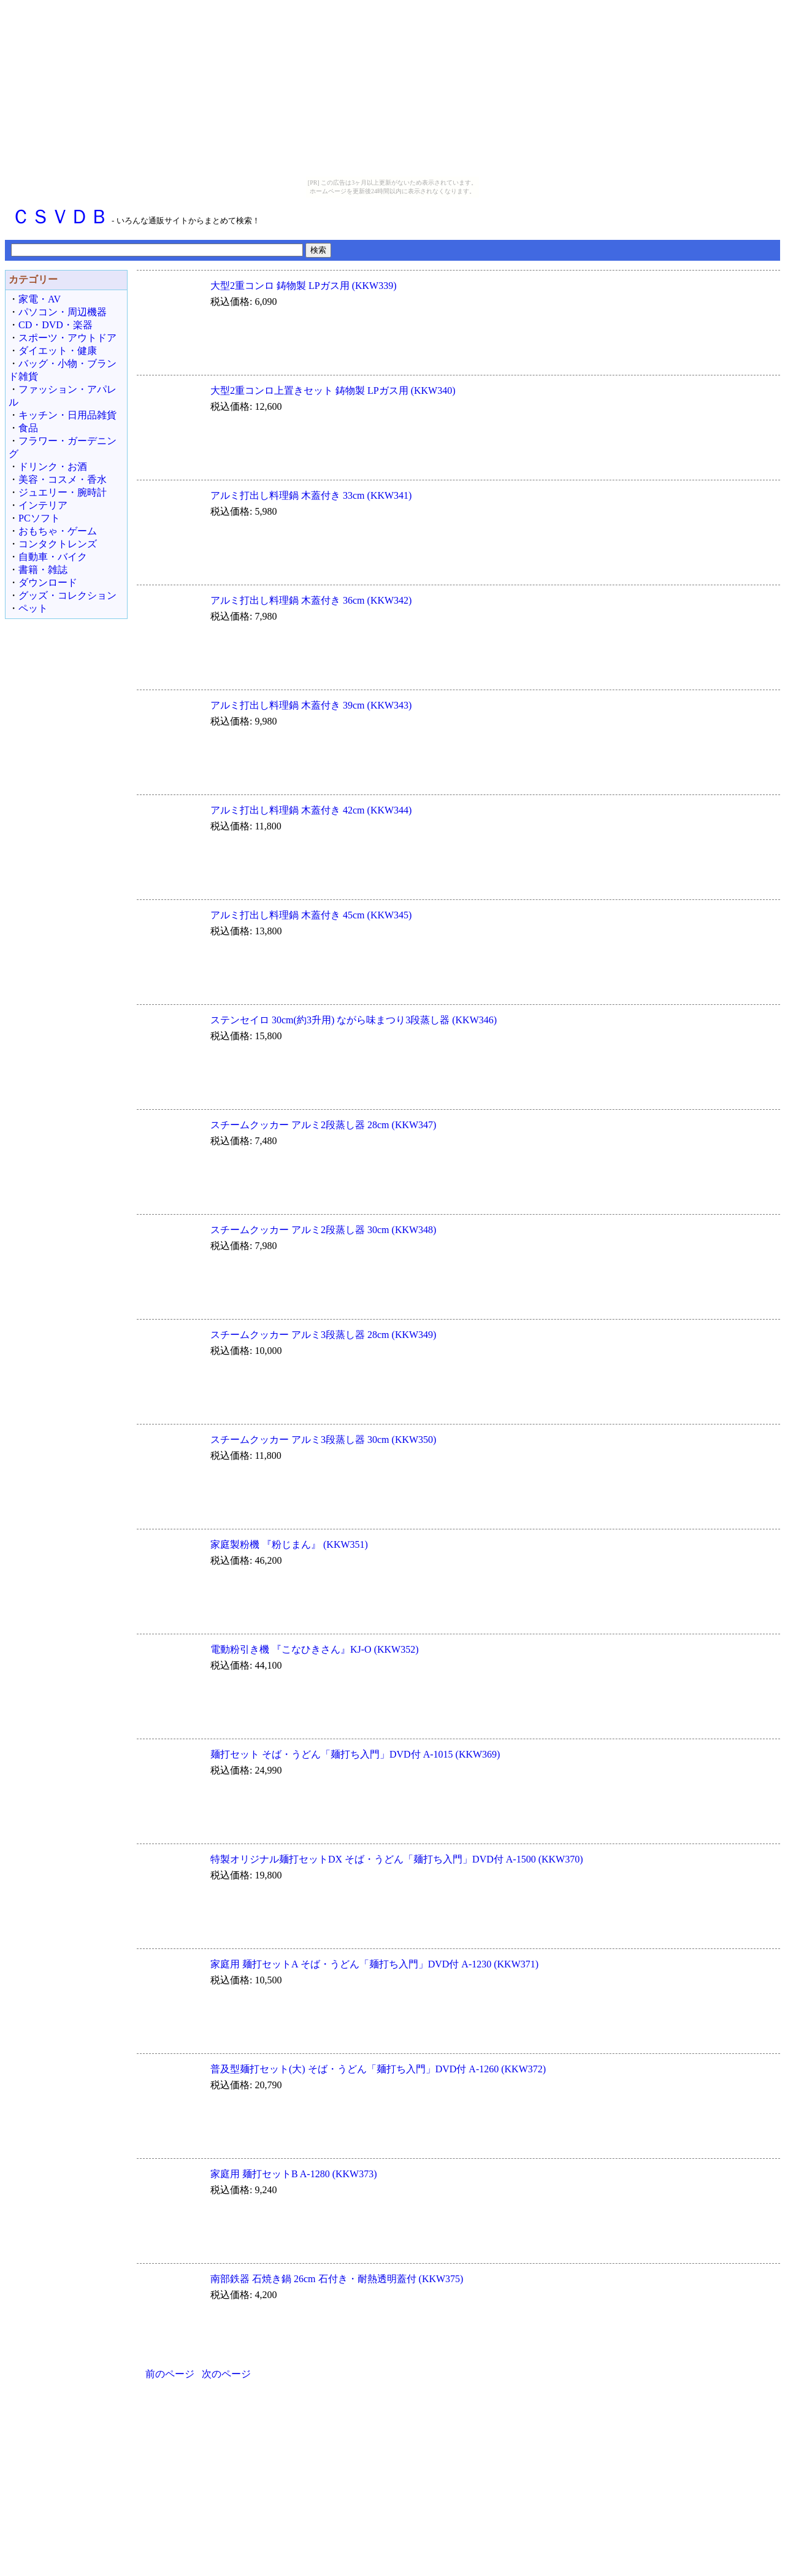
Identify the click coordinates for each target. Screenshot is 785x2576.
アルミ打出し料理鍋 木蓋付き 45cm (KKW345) (311, 915)
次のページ (226, 2374)
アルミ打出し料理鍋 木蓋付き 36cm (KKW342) (311, 600)
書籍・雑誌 (42, 569)
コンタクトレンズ (57, 544)
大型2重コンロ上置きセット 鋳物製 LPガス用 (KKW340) (333, 390)
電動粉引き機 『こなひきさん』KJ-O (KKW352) (314, 1649)
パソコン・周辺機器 (62, 312)
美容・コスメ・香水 (62, 479)
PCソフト (39, 518)
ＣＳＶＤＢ (60, 217)
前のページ (169, 2374)
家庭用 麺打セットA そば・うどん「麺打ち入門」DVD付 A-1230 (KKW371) (374, 1964)
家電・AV (39, 299)
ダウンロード (47, 582)
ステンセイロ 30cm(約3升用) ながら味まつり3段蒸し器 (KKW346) (353, 1020)
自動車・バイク (52, 557)
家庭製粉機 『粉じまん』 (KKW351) (289, 1544)
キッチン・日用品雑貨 (67, 415)
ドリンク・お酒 (52, 466)
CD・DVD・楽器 (55, 325)
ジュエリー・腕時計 (62, 492)
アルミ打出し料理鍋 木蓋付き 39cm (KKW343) (311, 705)
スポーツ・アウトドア (67, 338)
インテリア (42, 505)
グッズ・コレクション (67, 595)
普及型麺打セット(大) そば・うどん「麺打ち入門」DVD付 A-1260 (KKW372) (378, 2069)
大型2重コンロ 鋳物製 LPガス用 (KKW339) (303, 285)
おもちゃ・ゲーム (57, 531)
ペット (33, 608)
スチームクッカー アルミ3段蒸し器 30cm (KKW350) (323, 1439)
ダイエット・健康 (57, 350)
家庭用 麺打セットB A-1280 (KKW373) (293, 2174)
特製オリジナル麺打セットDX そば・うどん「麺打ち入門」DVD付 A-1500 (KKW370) (396, 1859)
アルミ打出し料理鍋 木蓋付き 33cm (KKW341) (311, 495)
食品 (28, 428)
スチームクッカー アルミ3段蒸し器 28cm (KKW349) (323, 1334)
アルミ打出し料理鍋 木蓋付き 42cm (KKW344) (311, 810)
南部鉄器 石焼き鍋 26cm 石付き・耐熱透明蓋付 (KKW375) (336, 2279)
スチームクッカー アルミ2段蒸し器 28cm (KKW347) (323, 1125)
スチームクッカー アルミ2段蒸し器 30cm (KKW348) (323, 1230)
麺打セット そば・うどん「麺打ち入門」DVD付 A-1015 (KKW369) (355, 1754)
